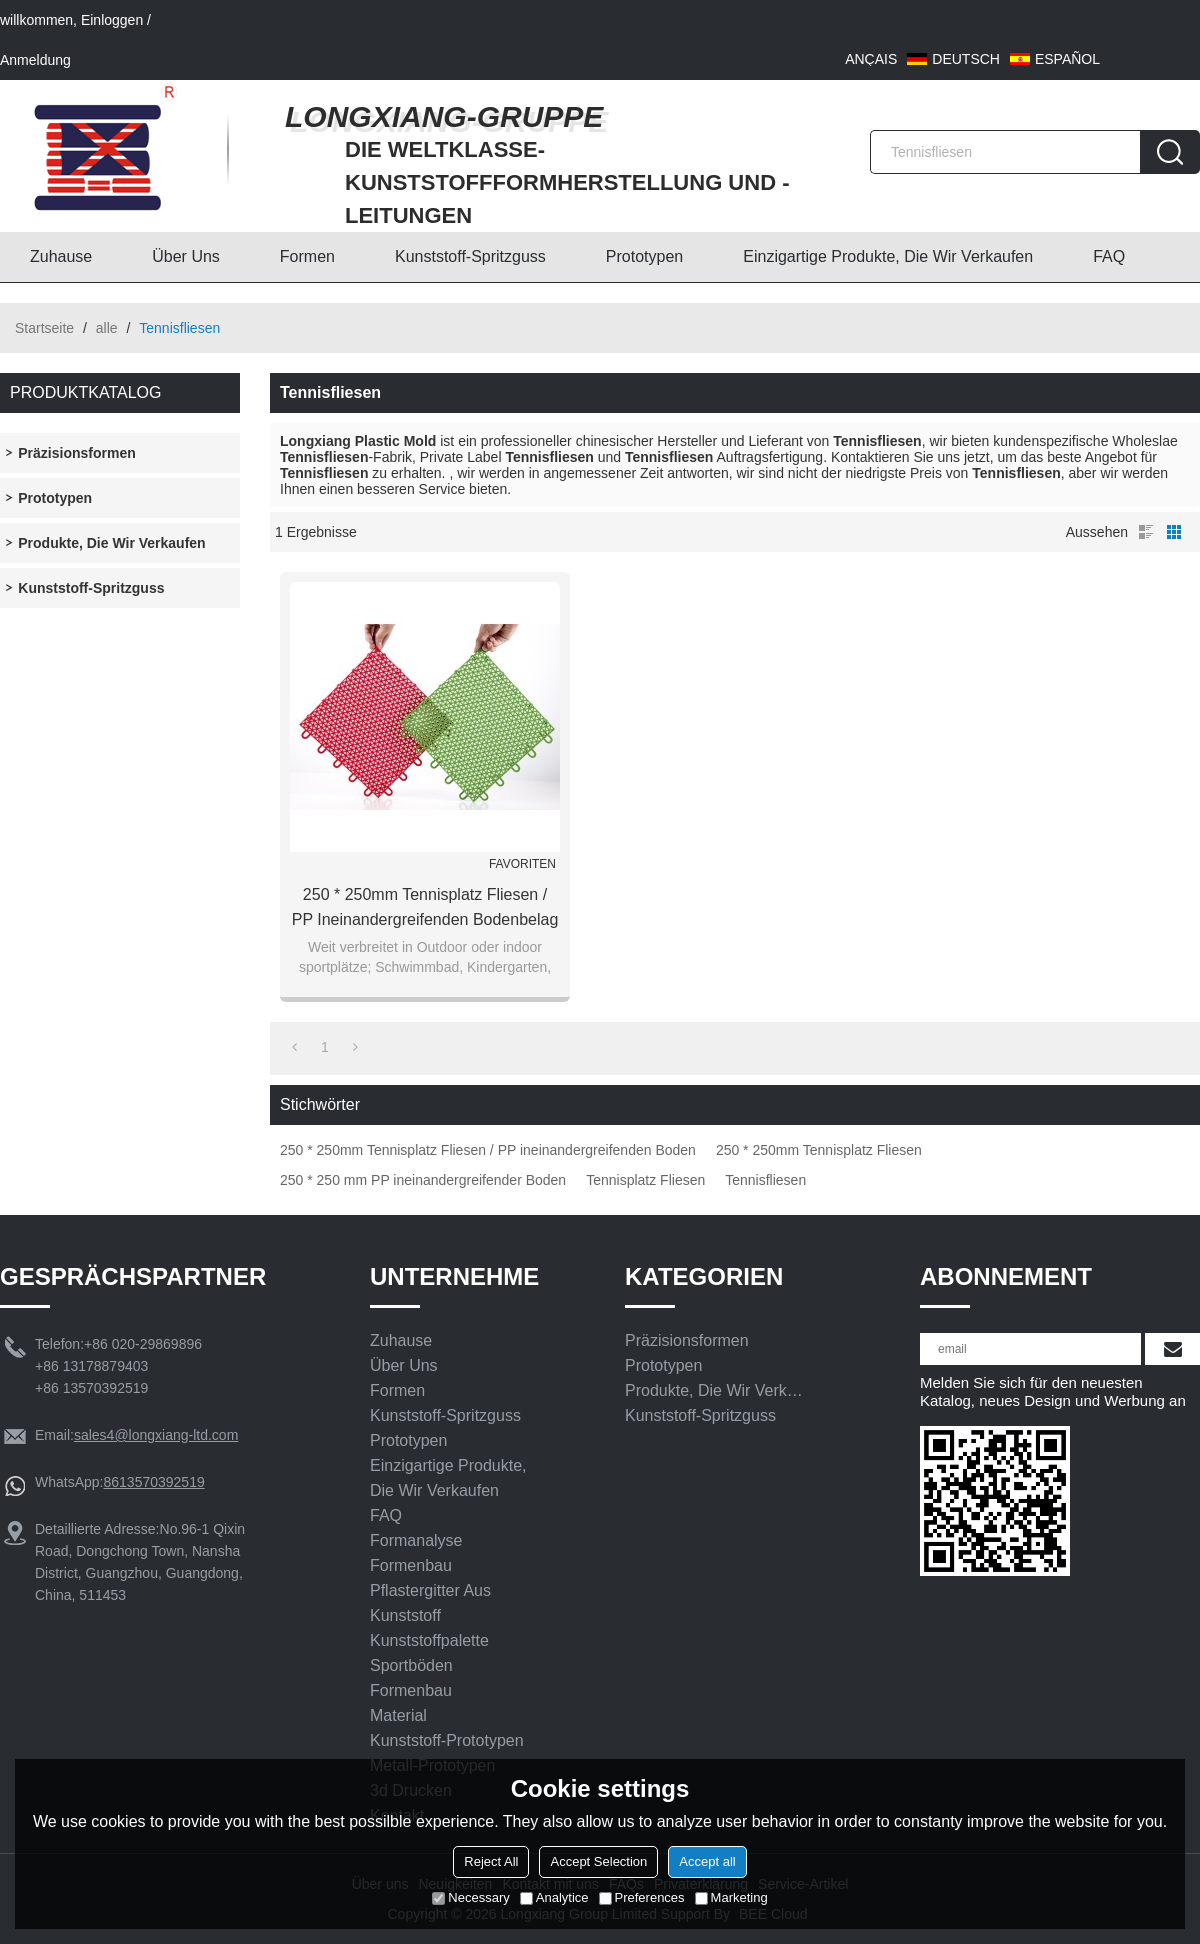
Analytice (554, 1897)
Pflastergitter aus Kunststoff (430, 1603)
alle (107, 328)
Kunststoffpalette (429, 1640)
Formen (307, 256)
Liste (1146, 532)
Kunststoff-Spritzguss (470, 256)
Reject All (491, 1861)
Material (398, 1715)
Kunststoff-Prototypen (447, 1740)
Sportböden (411, 1665)
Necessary (470, 1897)
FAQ (1109, 256)
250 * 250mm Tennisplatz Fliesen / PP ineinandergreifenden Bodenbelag (425, 907)
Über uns (186, 256)
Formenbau (411, 1565)
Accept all (707, 1861)
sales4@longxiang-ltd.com (156, 1435)
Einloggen (112, 20)
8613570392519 (153, 1482)
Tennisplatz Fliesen (645, 1180)
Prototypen (644, 256)
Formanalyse (416, 1540)
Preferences (642, 1897)
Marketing (731, 1897)
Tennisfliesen (765, 1180)
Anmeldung (35, 60)
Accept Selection (598, 1861)
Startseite (44, 328)
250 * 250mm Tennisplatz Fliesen (819, 1150)
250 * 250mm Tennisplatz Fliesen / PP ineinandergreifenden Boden (488, 1150)
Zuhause (61, 256)
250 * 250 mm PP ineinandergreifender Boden (423, 1180)
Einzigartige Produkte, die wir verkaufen (888, 256)
